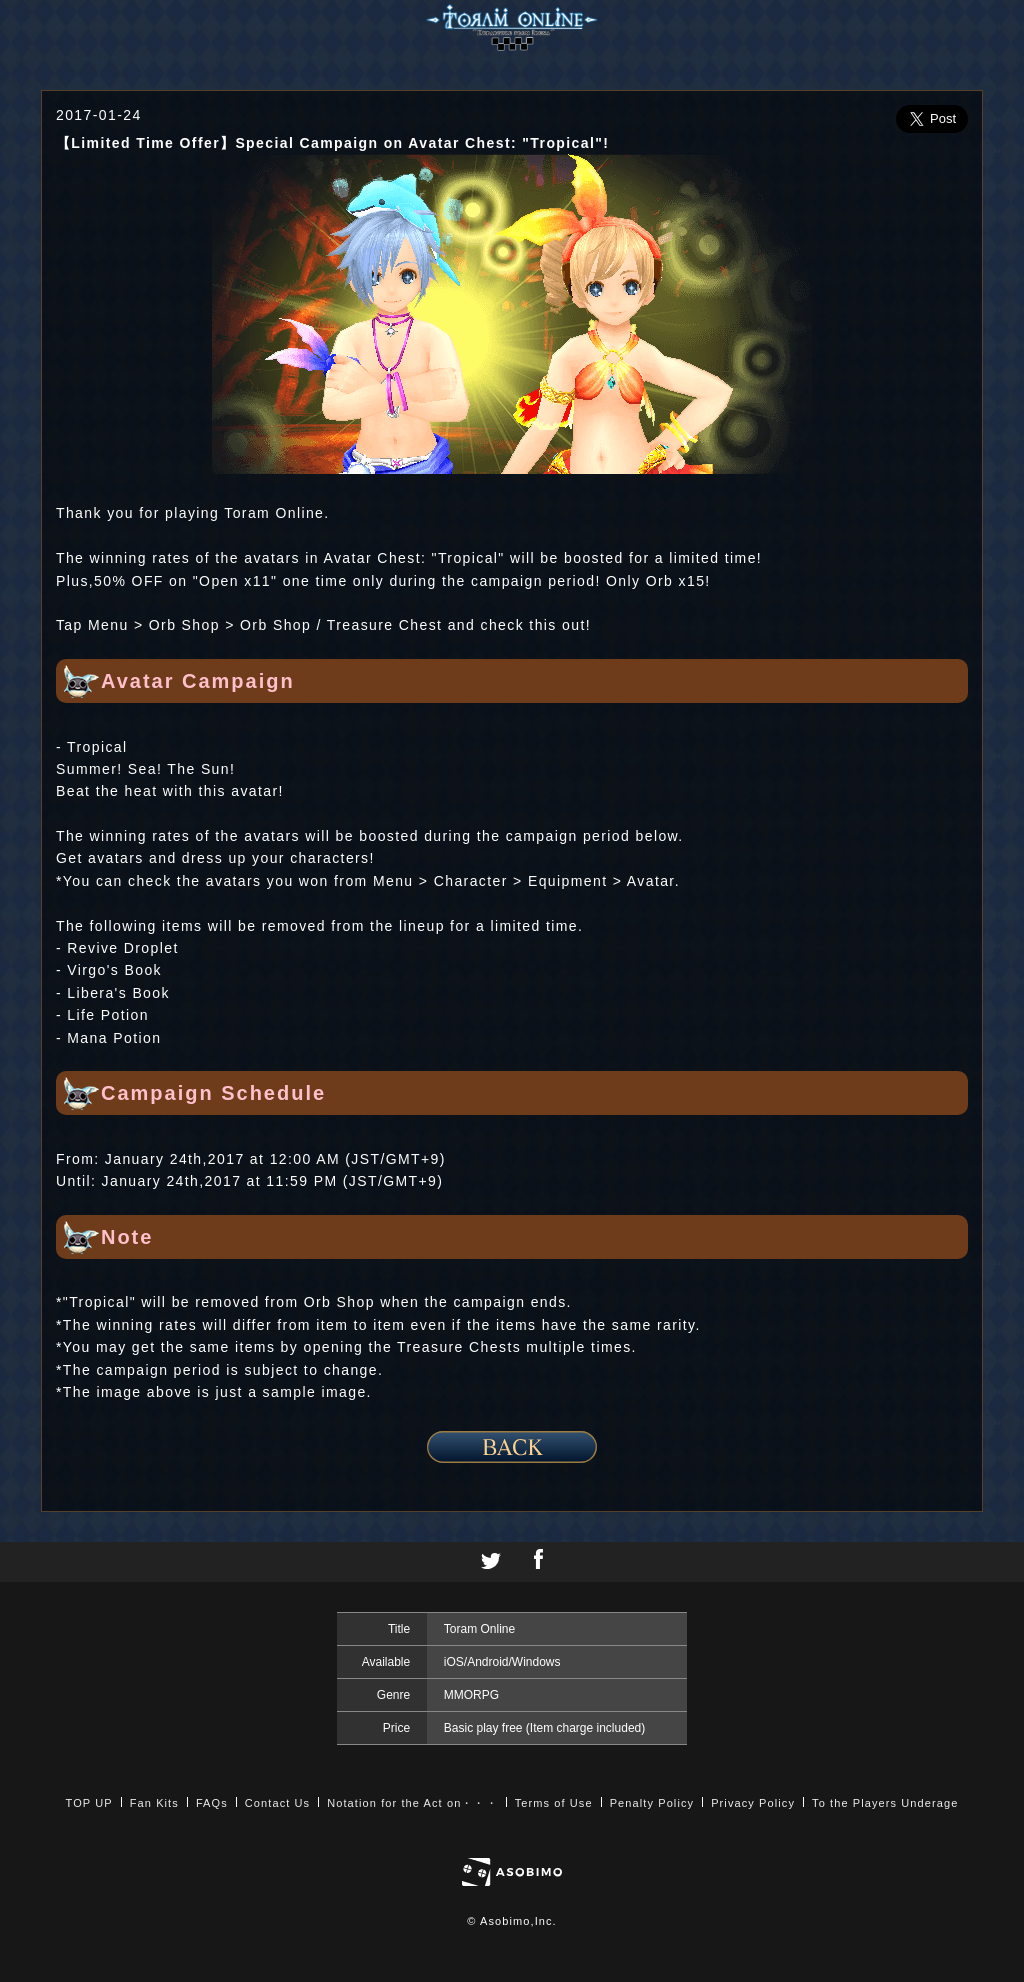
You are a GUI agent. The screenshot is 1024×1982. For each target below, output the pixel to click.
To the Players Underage (885, 1803)
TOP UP (89, 1803)
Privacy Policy (753, 1803)
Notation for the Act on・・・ (412, 1803)
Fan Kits (154, 1803)
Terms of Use (554, 1803)
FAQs (212, 1803)
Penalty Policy (652, 1803)
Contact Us (277, 1803)
